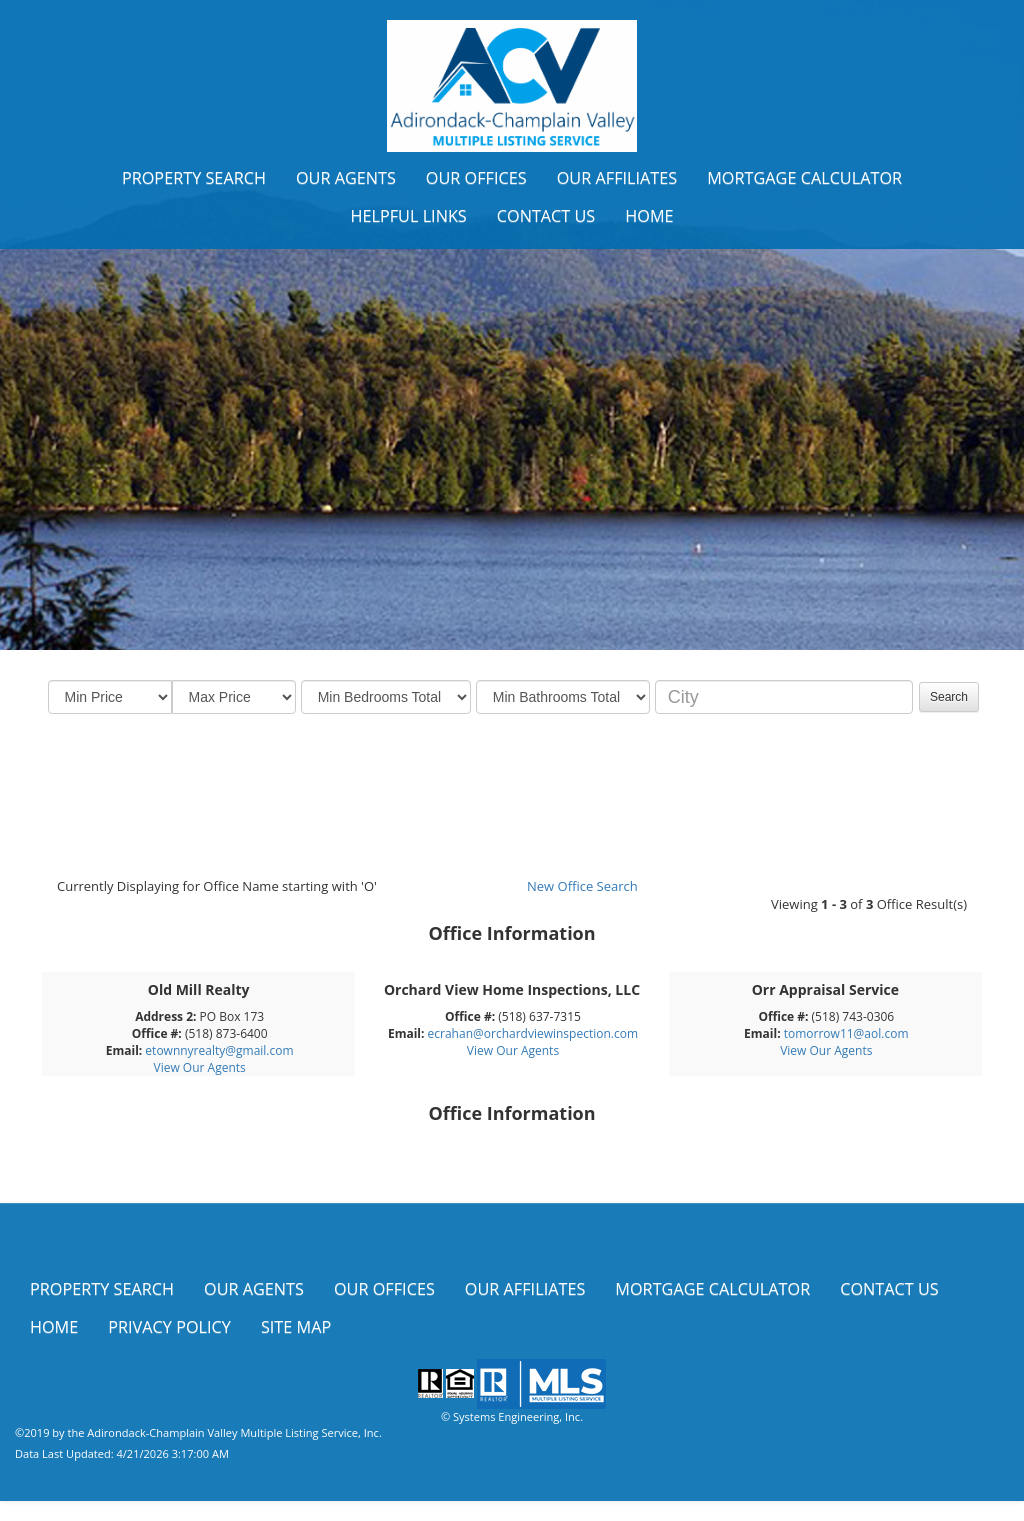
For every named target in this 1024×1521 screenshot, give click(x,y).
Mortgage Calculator (804, 178)
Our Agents (346, 178)
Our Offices (476, 178)
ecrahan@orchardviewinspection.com (533, 1033)
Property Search (194, 178)
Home (649, 216)
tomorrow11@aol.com (846, 1033)
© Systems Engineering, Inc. (512, 1416)
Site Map (296, 1327)
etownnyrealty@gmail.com (219, 1050)
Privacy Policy (169, 1327)
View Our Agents (200, 1067)
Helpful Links (408, 216)
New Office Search (582, 886)
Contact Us (546, 216)
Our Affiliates (617, 178)
